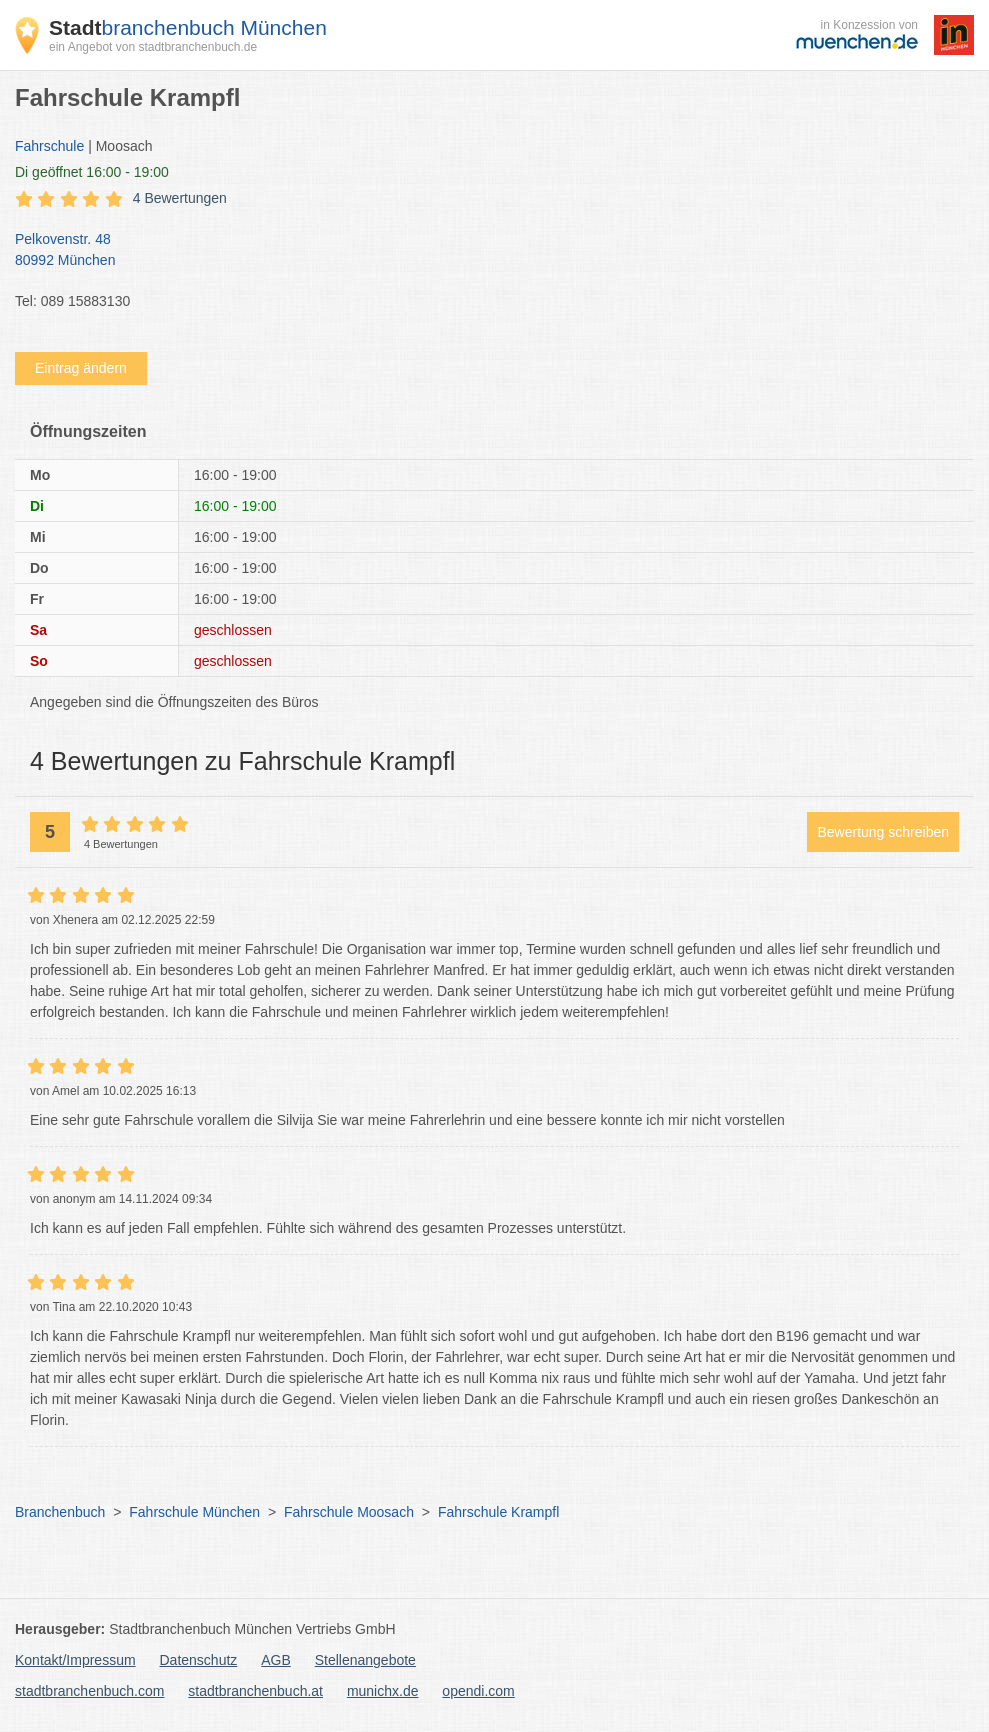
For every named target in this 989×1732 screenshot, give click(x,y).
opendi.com (478, 1691)
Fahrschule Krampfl (498, 1512)
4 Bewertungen (180, 198)
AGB (276, 1660)
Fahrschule (49, 146)
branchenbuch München (188, 27)
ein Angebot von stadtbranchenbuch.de (153, 47)
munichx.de (383, 1691)
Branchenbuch (60, 1512)
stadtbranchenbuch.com (89, 1691)
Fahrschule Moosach (349, 1512)
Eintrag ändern (81, 368)
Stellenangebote (365, 1660)
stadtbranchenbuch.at (255, 1691)
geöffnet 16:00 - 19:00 (92, 172)
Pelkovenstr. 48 (484, 251)
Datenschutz (199, 1660)
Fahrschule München (194, 1512)
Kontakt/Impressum (75, 1660)
